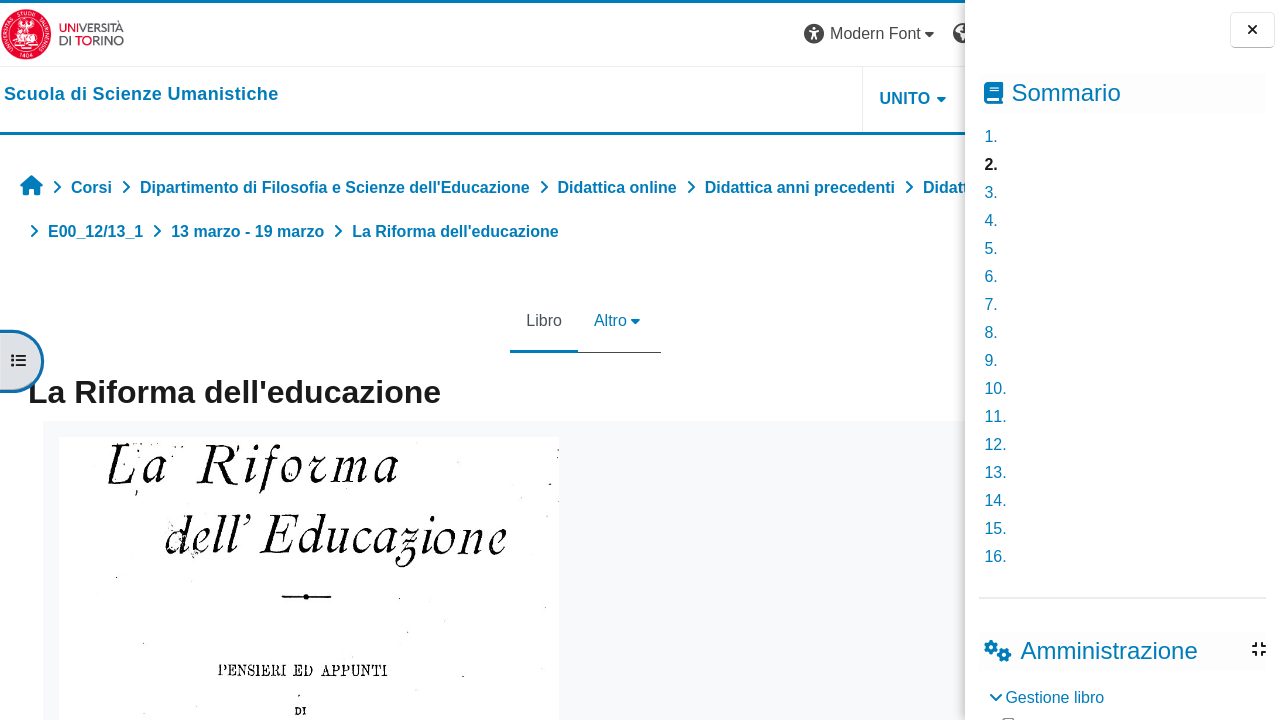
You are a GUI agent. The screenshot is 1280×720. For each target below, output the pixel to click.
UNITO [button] (718, 98)
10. (995, 388)
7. (990, 304)
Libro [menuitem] (451, 320)
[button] (685, 34)
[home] (141, 95)
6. (990, 276)
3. (990, 192)
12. (995, 444)
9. (990, 360)
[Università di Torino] (62, 33)
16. (995, 556)
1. (990, 136)
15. (995, 528)
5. (990, 248)
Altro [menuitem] (517, 320)
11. (995, 416)
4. (990, 220)
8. (990, 332)
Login (929, 33)
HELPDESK (839, 98)
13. (995, 472)
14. (995, 500)
